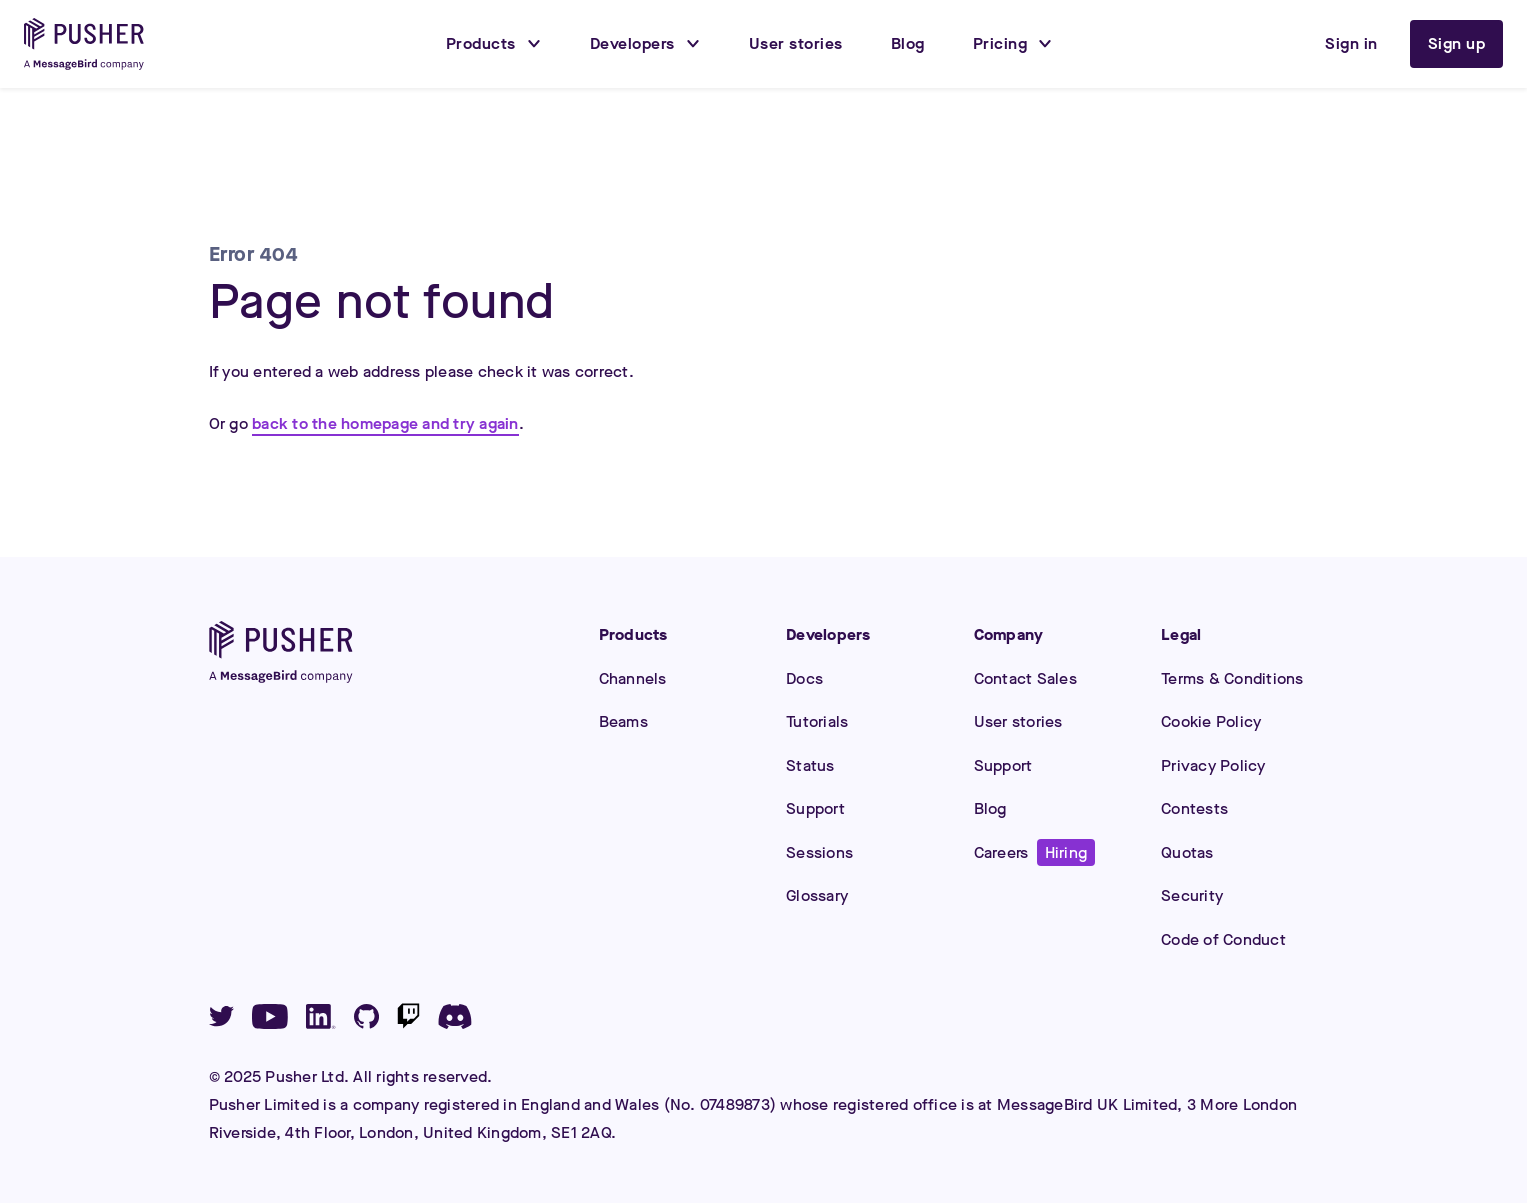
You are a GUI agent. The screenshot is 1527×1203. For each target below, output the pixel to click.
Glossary (817, 895)
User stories (1018, 721)
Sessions (819, 852)
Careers (1035, 852)
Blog (990, 808)
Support (815, 808)
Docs (804, 678)
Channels (633, 678)
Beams (623, 721)
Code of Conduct (1223, 939)
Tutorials (817, 721)
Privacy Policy (1213, 765)
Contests (1194, 808)
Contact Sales (1025, 678)
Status (810, 765)
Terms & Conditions (1232, 678)
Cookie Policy (1211, 721)
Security (1192, 895)
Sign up (1457, 43)
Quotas (1187, 852)
